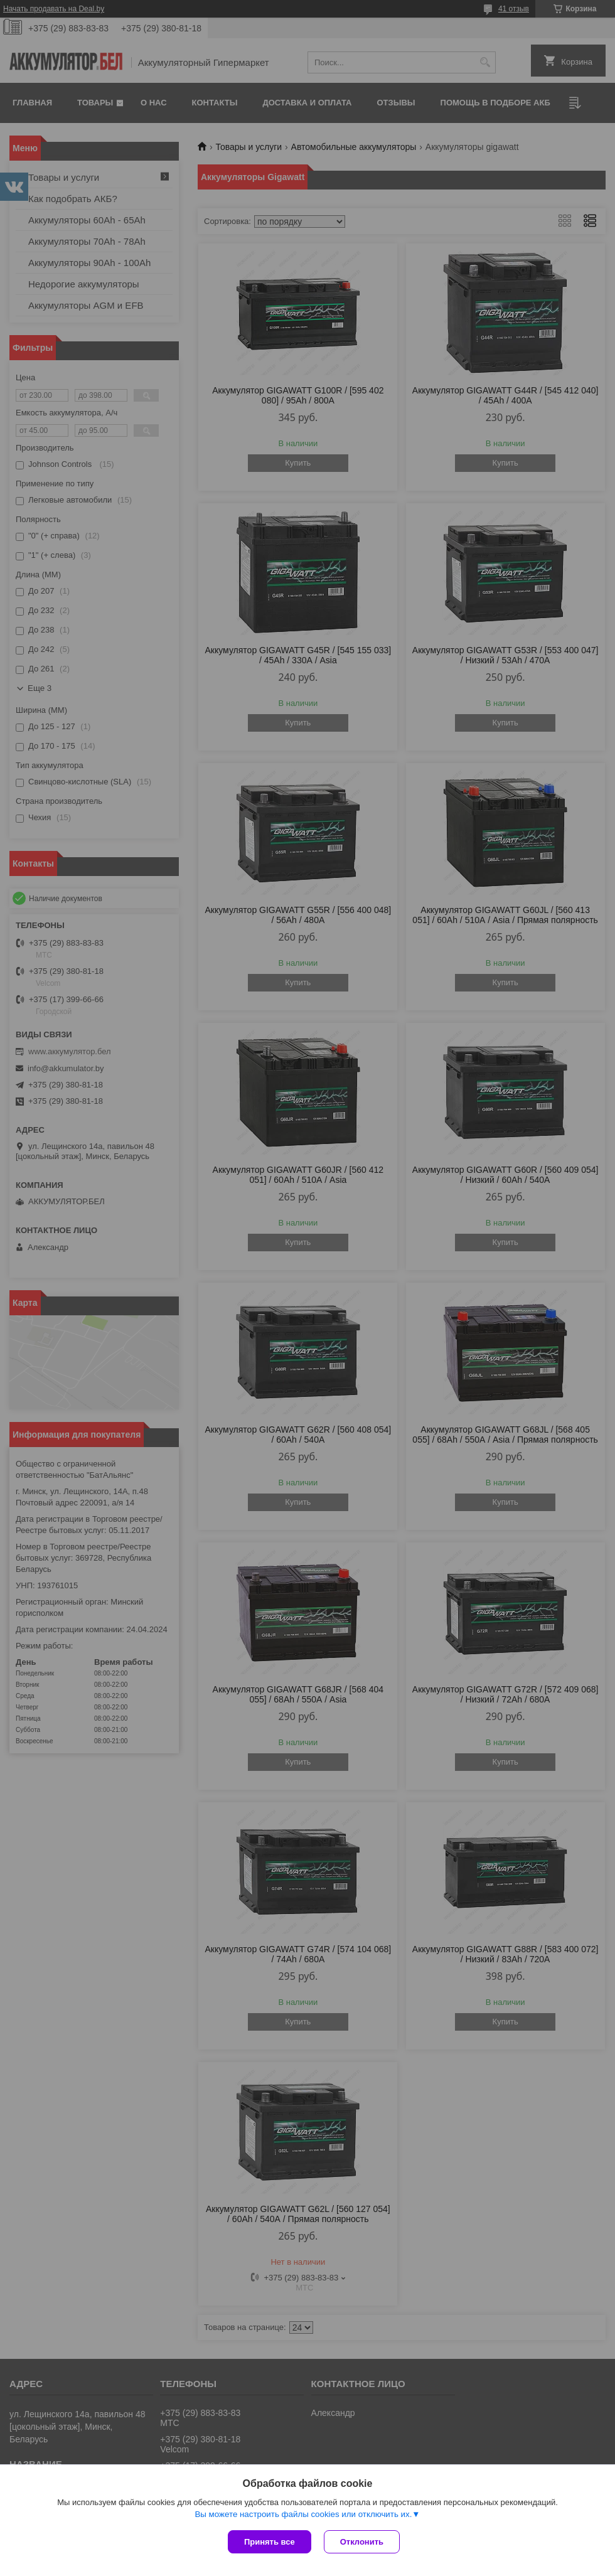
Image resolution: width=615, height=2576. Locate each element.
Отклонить (361, 2542)
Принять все (269, 2542)
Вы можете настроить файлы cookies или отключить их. (303, 2514)
